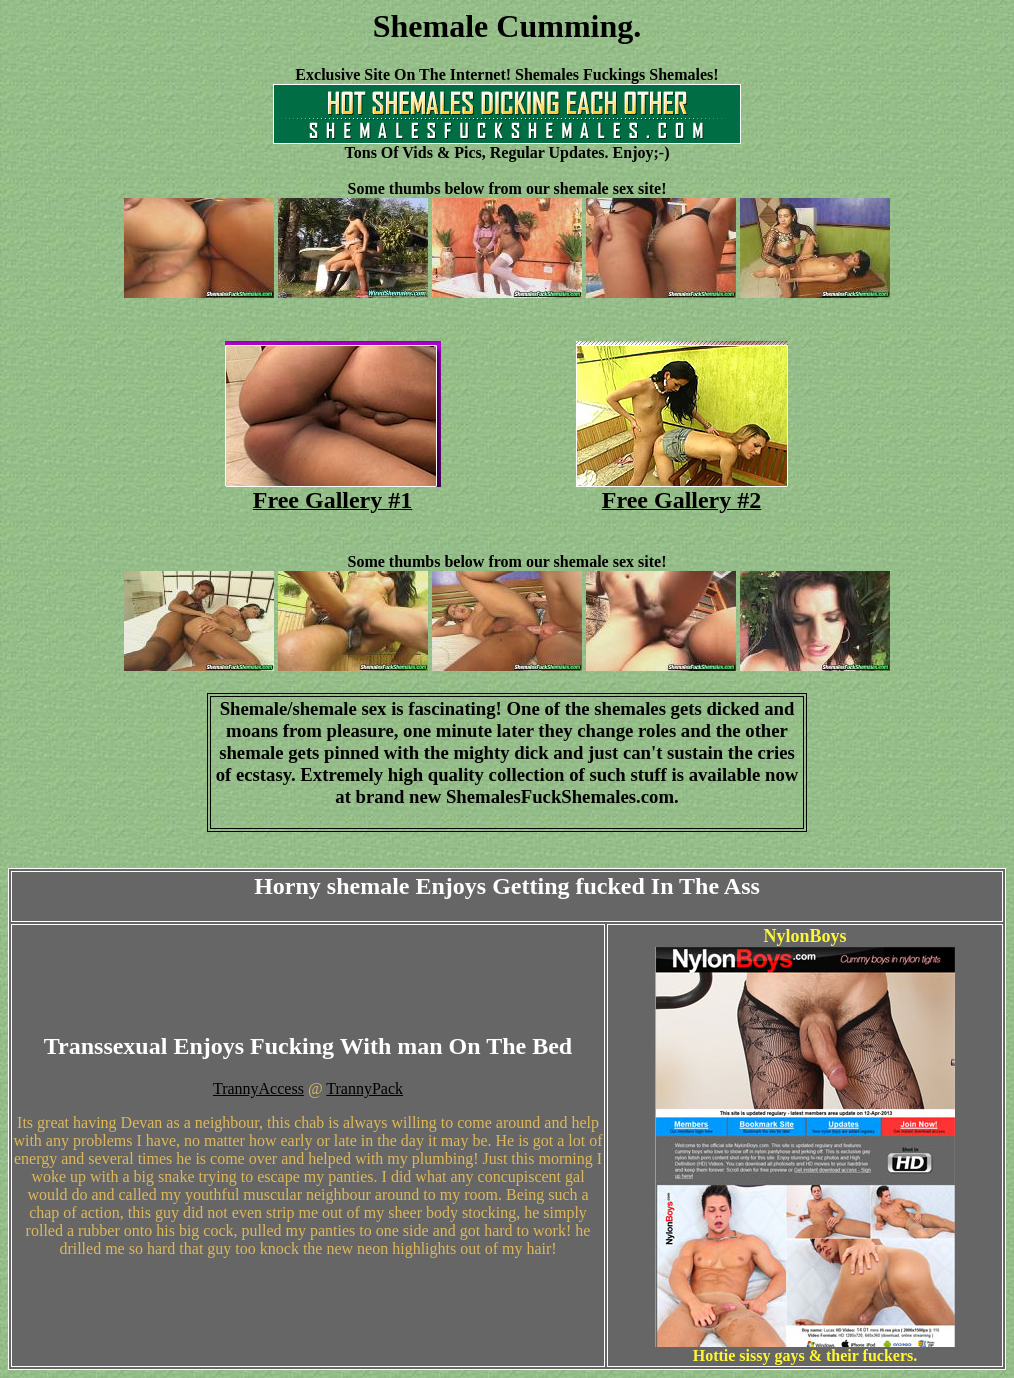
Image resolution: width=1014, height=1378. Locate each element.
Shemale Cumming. (507, 26)
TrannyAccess (258, 1088)
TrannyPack (364, 1088)
